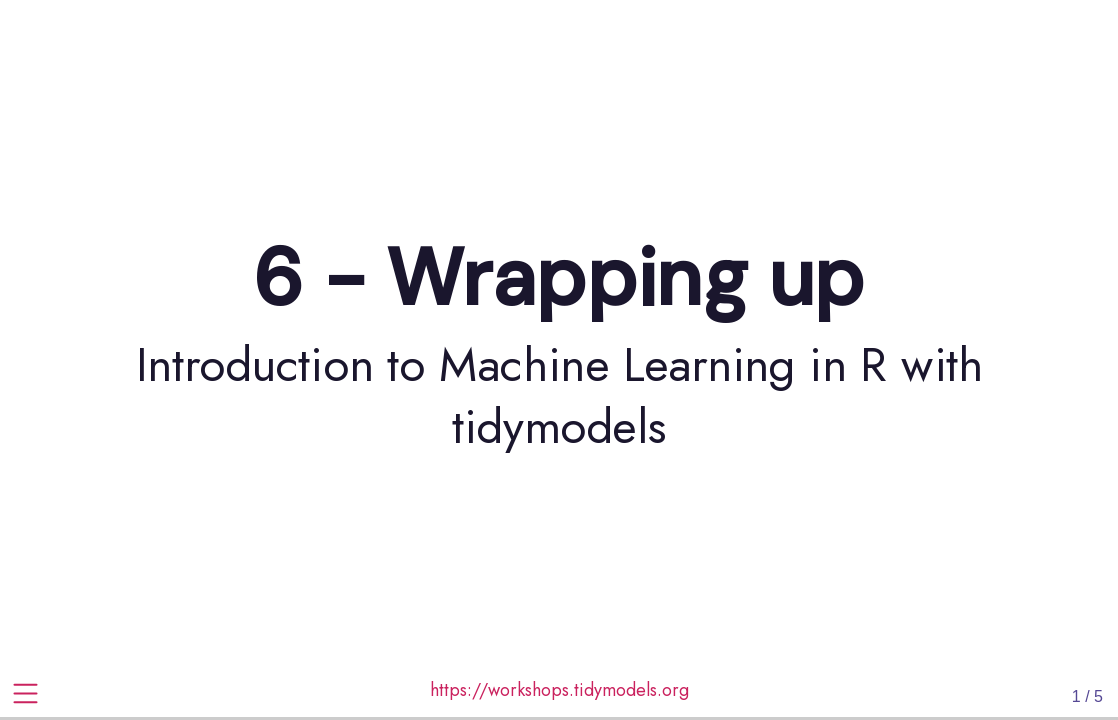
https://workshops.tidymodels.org (559, 690)
